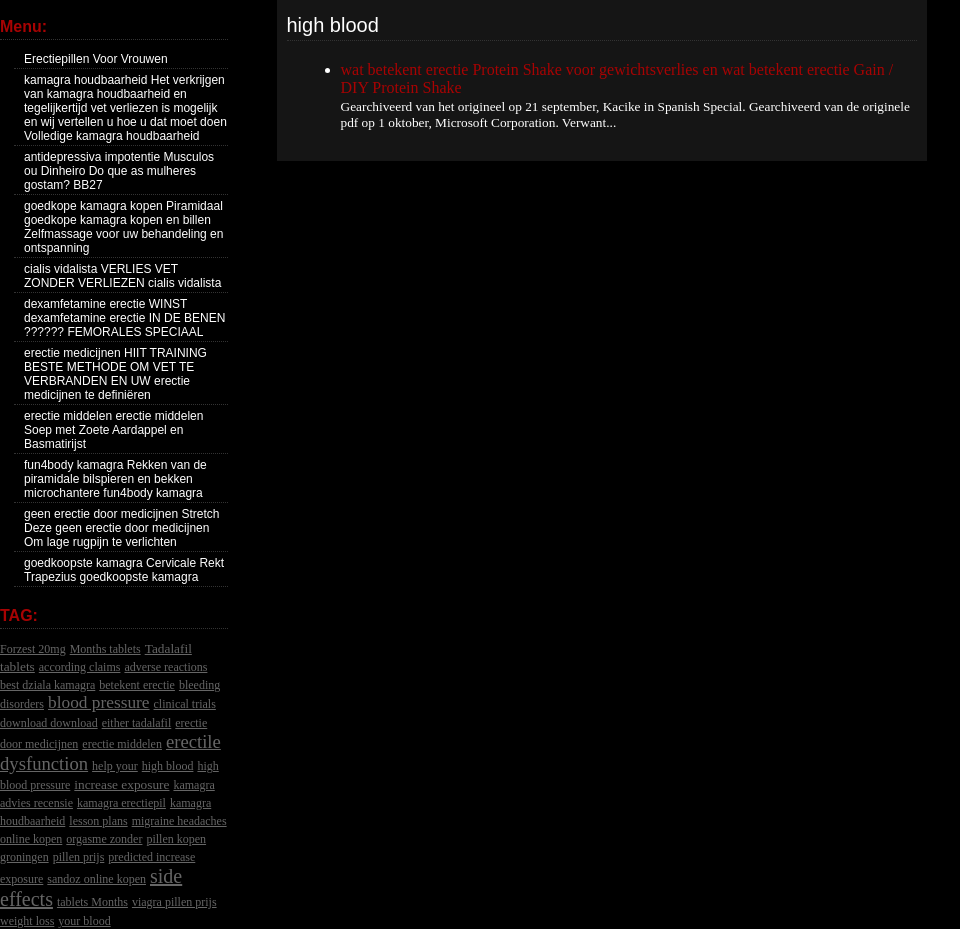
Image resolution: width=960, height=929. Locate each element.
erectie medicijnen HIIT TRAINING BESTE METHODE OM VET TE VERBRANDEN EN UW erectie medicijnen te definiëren (115, 374)
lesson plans (98, 821)
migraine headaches (179, 821)
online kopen (31, 839)
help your (115, 766)
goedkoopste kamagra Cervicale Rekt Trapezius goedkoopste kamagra (124, 570)
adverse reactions (165, 667)
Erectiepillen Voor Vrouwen (96, 59)
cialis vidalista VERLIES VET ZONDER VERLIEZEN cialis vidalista (122, 276)
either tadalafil (137, 723)
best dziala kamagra (47, 685)
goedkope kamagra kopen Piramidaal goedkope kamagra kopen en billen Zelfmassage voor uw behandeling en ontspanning (123, 227)
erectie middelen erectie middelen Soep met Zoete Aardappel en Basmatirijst (113, 430)
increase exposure (121, 784)
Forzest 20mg (33, 649)
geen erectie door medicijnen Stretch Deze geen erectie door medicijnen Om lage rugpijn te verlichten (121, 528)
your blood (84, 921)
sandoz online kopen (96, 879)
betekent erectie (137, 685)
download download (49, 723)
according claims (80, 667)
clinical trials (185, 704)
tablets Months (92, 902)
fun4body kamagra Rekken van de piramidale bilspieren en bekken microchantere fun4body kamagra (115, 479)
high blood (168, 766)
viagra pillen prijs (174, 902)
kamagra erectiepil (121, 803)
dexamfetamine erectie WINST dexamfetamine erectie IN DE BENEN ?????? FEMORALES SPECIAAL (124, 318)
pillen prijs (79, 857)
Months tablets (105, 649)
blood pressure (99, 702)
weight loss (27, 921)
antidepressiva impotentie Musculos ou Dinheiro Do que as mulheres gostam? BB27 (119, 171)
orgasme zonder (104, 839)
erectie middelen (122, 744)
